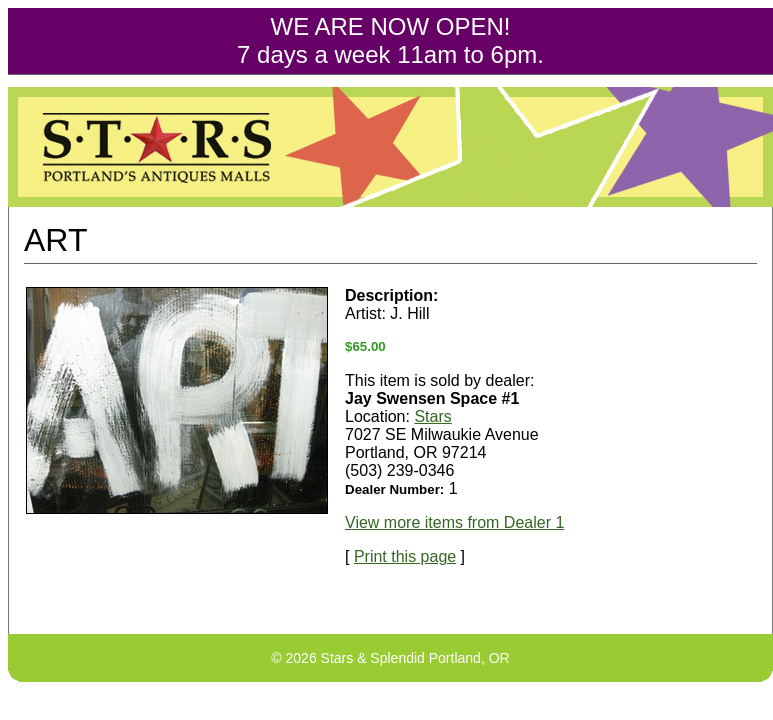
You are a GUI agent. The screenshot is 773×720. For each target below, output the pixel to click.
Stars (432, 416)
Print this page (405, 556)
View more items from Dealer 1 (454, 522)
